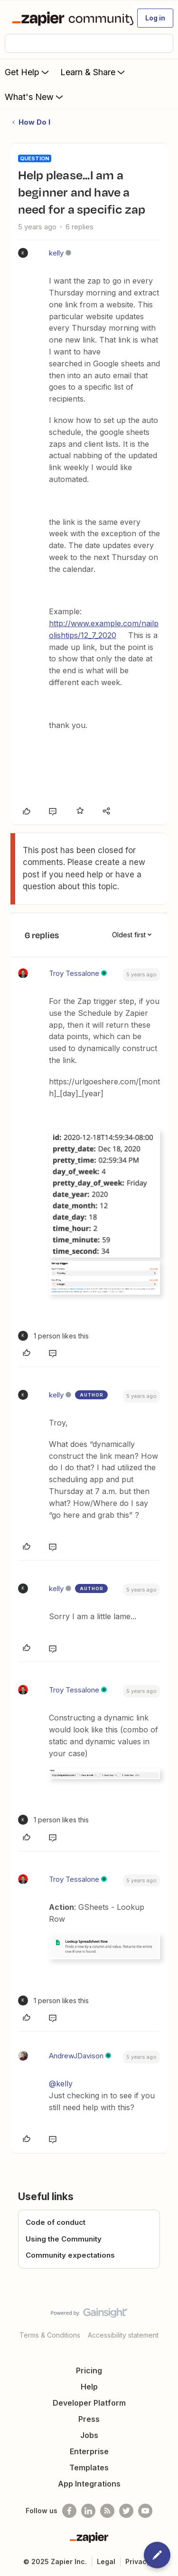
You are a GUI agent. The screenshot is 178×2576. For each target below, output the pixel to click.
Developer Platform (89, 2403)
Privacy (137, 2561)
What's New (35, 96)
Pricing (89, 2370)
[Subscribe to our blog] (107, 2511)
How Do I (34, 122)
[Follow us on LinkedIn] (88, 2511)
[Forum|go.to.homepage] (68, 18)
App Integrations (89, 2483)
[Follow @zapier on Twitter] (126, 2511)
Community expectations (70, 2255)
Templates (89, 2467)
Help (89, 2386)
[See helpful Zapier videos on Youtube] (145, 2511)
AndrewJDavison (76, 2055)
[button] (155, 18)
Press (89, 2419)
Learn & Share (93, 72)
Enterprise (89, 2451)
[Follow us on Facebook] (69, 2511)
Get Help (28, 72)
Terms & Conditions (49, 2335)
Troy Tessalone (74, 973)
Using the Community (64, 2238)
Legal (106, 2561)
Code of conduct (55, 2222)
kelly (56, 252)
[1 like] (53, 1336)
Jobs (89, 2435)
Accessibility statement (123, 2335)
